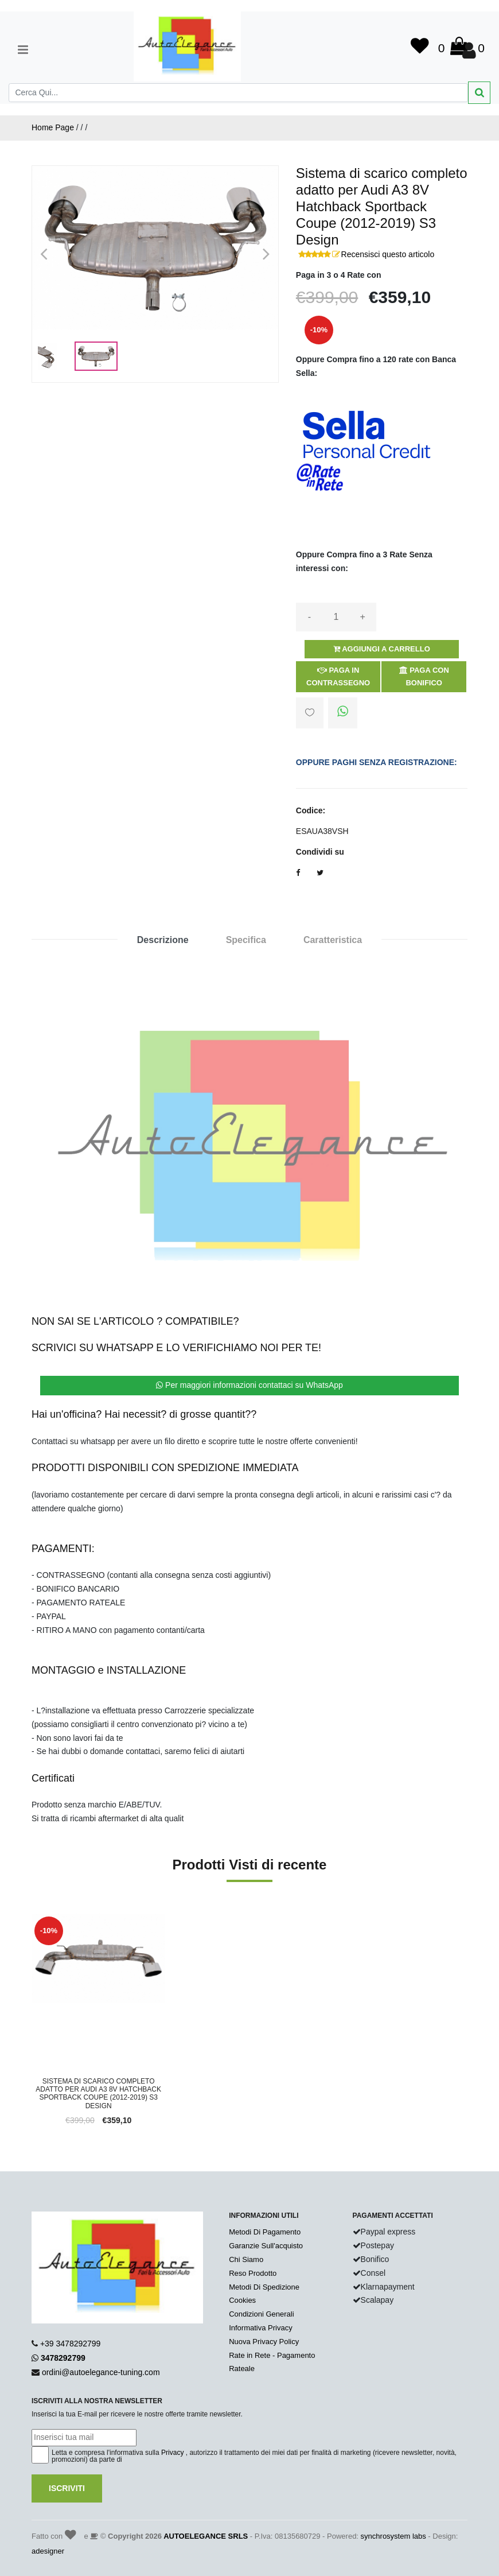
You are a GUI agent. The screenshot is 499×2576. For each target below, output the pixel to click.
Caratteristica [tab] (332, 940)
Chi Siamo (246, 2259)
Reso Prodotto (252, 2273)
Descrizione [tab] (163, 940)
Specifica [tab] (246, 940)
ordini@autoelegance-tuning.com (101, 2372)
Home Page (53, 127)
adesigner (48, 2551)
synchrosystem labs (393, 2536)
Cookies (242, 2300)
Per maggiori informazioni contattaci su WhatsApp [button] (249, 1385)
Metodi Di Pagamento (265, 2232)
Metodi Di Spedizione (264, 2287)
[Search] (238, 93)
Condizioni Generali (261, 2314)
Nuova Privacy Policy (264, 2341)
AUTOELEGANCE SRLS (205, 2536)
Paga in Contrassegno (338, 676)
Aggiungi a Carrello (381, 649)
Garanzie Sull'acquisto (266, 2245)
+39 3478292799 (70, 2343)
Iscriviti (67, 2488)
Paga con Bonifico (424, 676)
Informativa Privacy (261, 2327)
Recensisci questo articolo (388, 254)
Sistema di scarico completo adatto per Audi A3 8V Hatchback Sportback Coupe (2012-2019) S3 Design (98, 2093)
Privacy (172, 2453)
